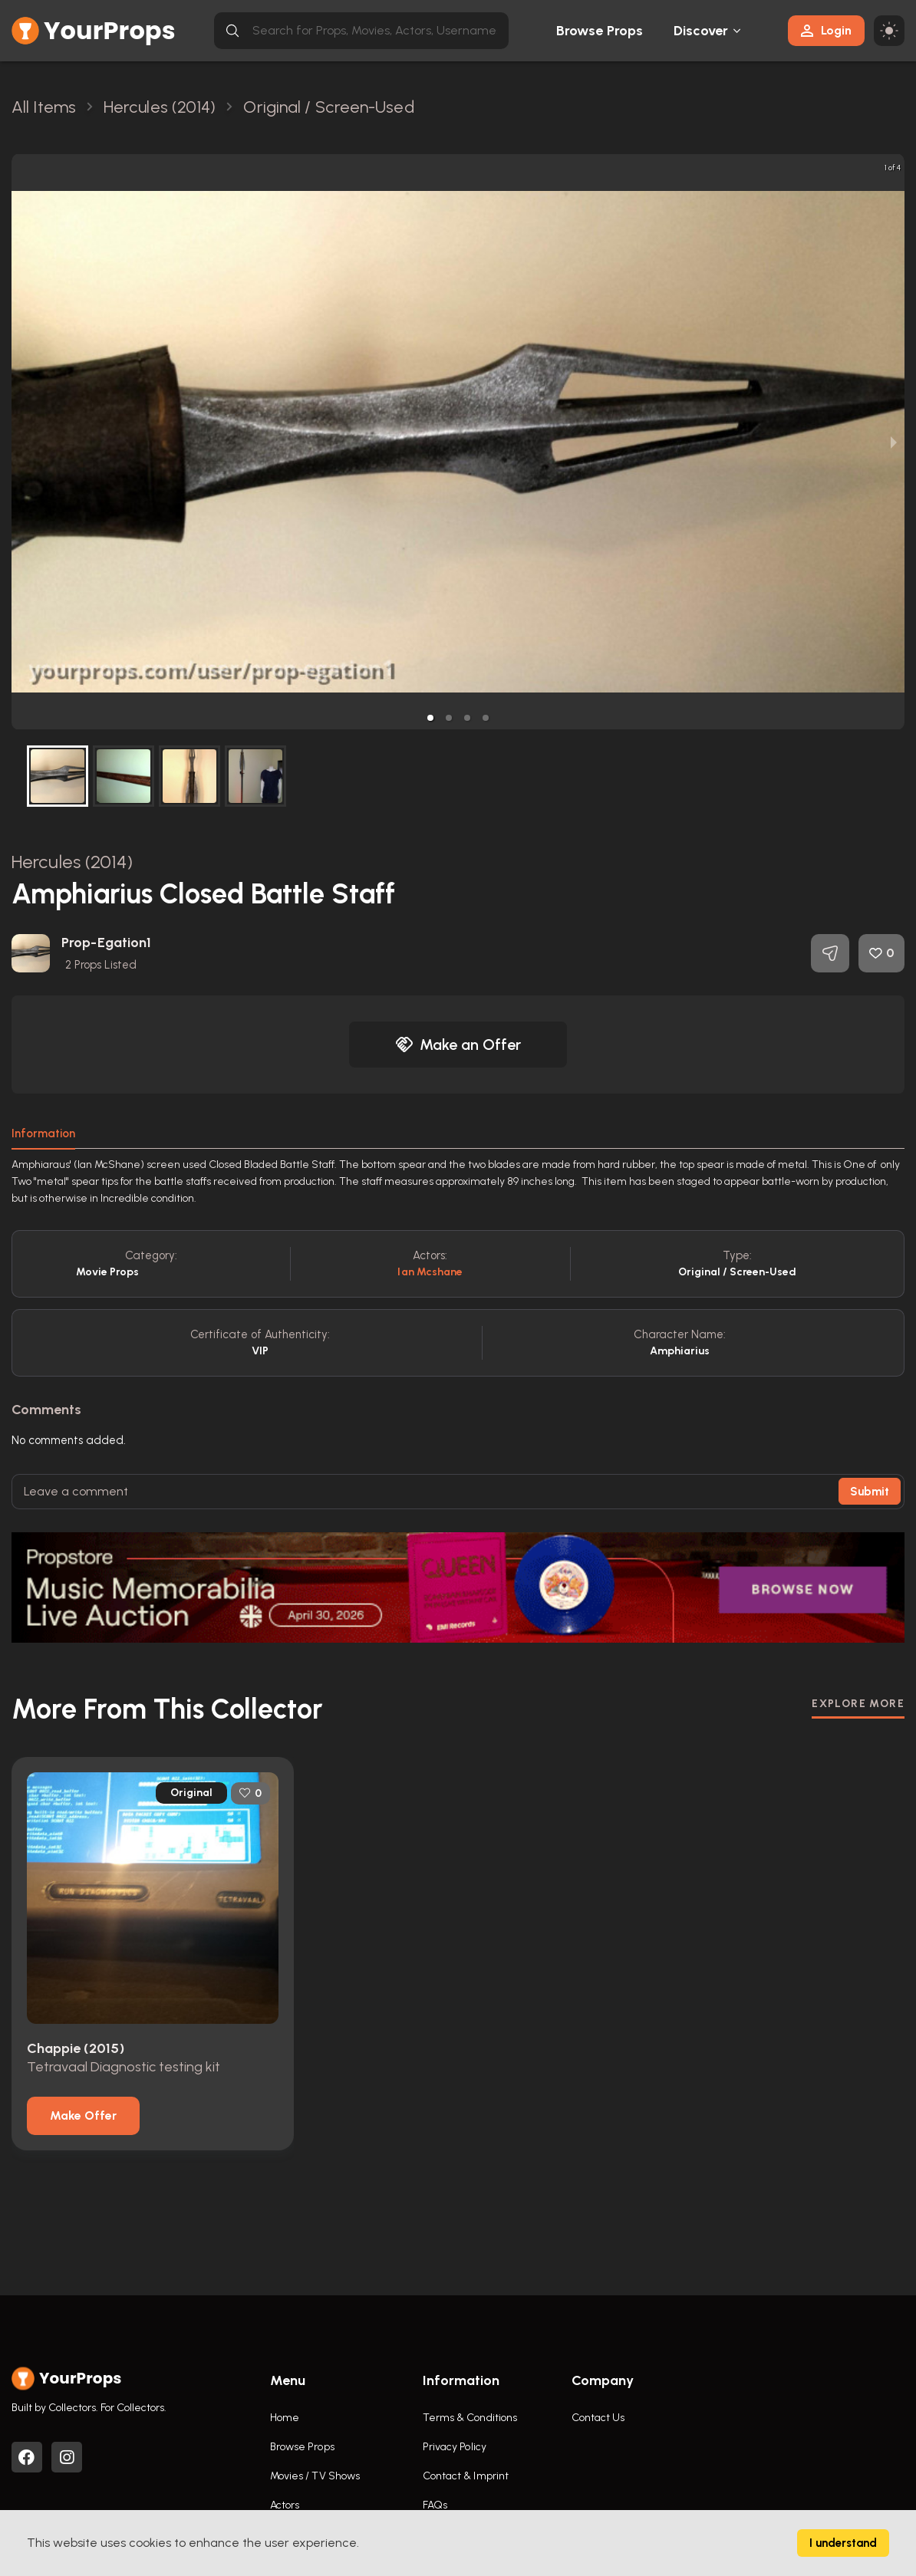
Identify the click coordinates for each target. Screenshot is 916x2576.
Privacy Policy (454, 2446)
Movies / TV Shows (315, 2475)
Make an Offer (458, 1044)
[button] (430, 718)
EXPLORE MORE (858, 1703)
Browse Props (599, 30)
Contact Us (598, 2417)
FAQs (435, 2505)
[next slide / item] (893, 441)
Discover (701, 30)
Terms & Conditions (470, 2417)
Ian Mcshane (430, 1271)
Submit (869, 1492)
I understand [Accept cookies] (843, 2543)
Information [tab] (43, 1133)
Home (284, 2417)
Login (826, 30)
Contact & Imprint (466, 2475)
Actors (285, 2505)
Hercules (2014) (72, 861)
